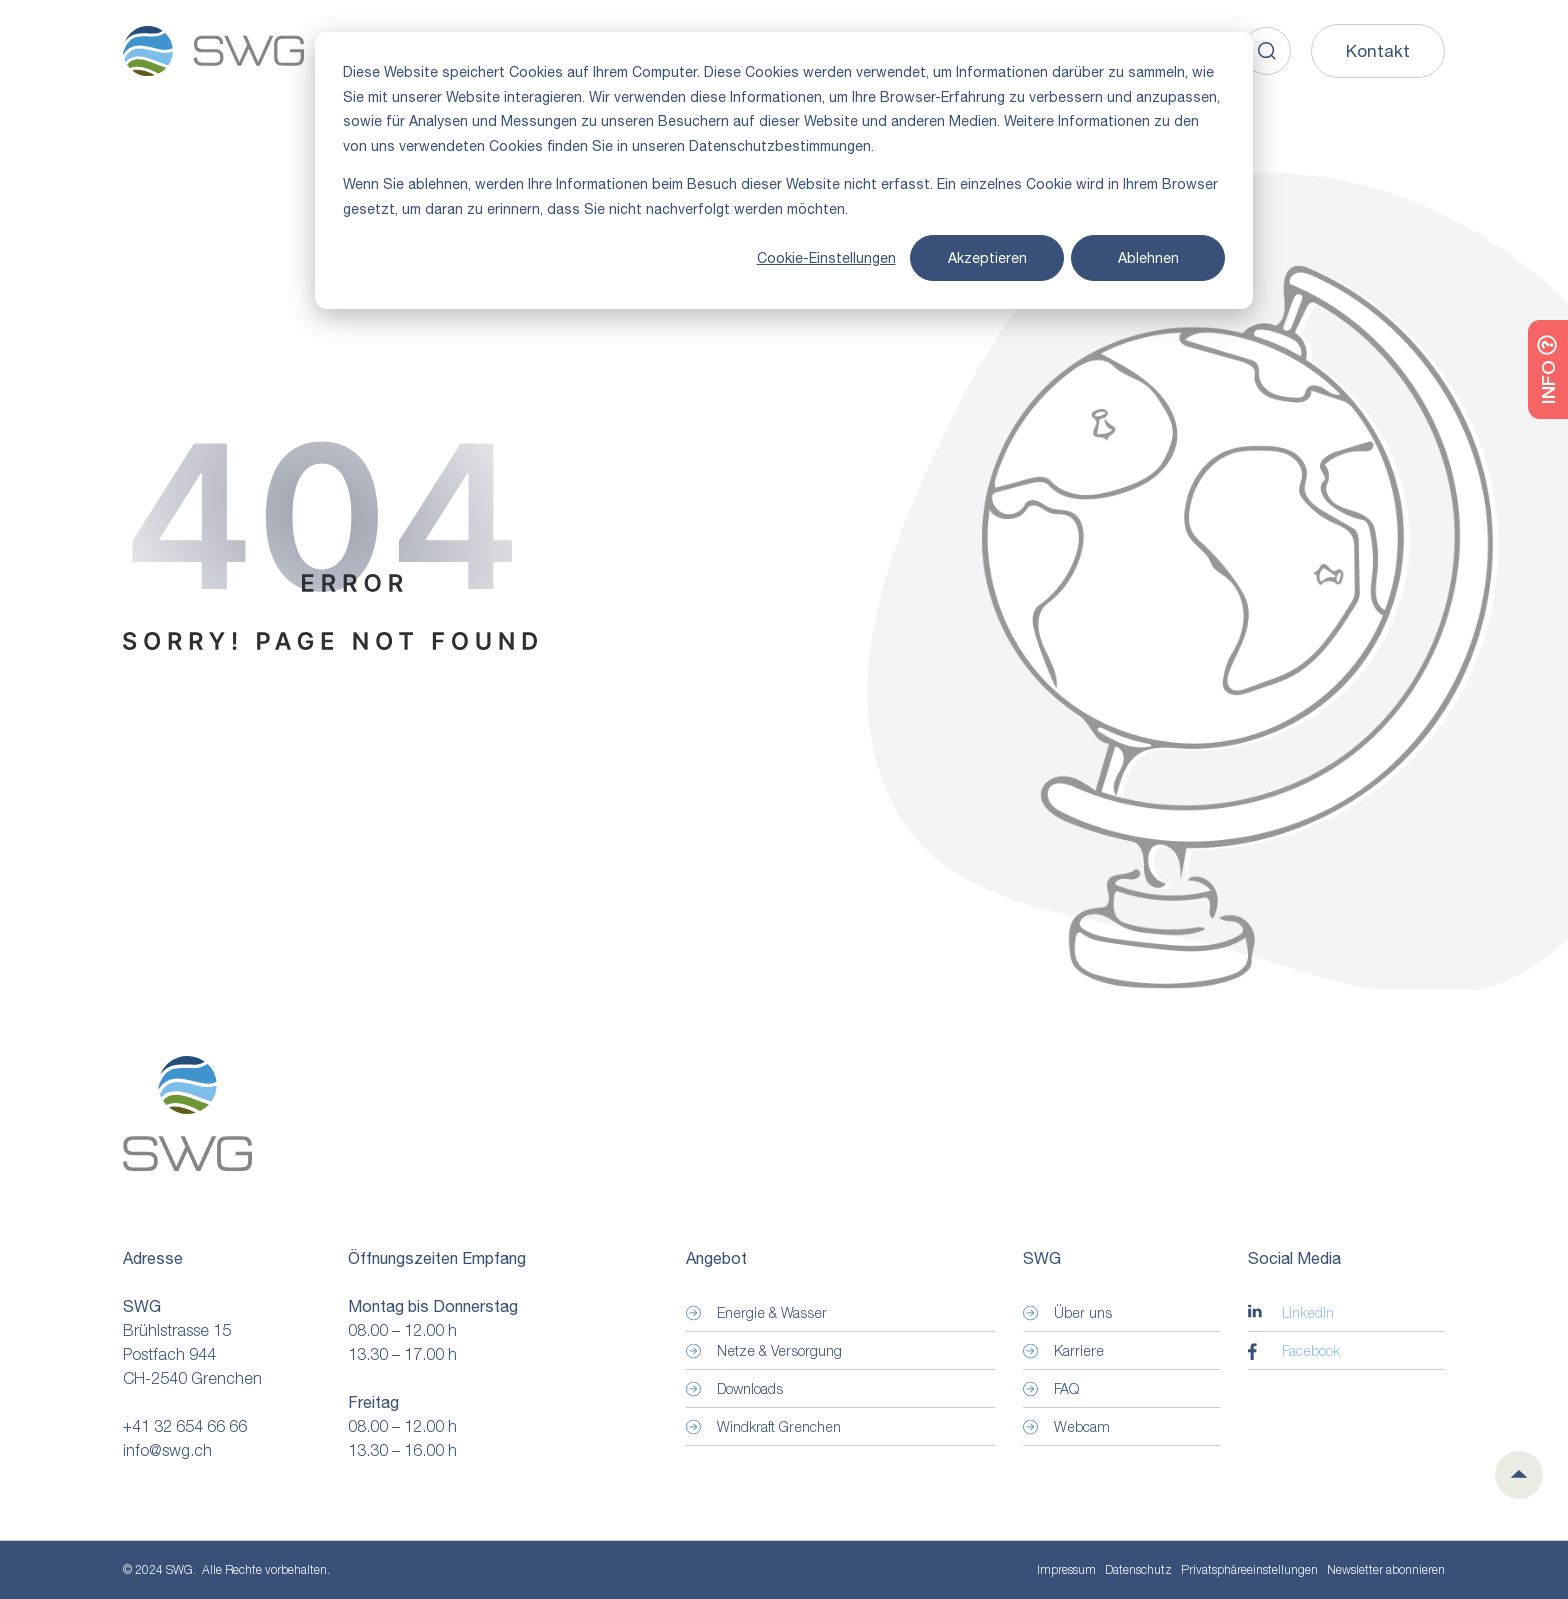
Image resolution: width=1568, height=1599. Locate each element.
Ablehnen (1148, 258)
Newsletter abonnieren (1386, 1569)
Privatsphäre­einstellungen (1249, 1570)
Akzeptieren (987, 258)
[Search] (1267, 51)
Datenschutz (1138, 1569)
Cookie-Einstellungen (826, 258)
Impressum (1066, 1569)
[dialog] (784, 170)
